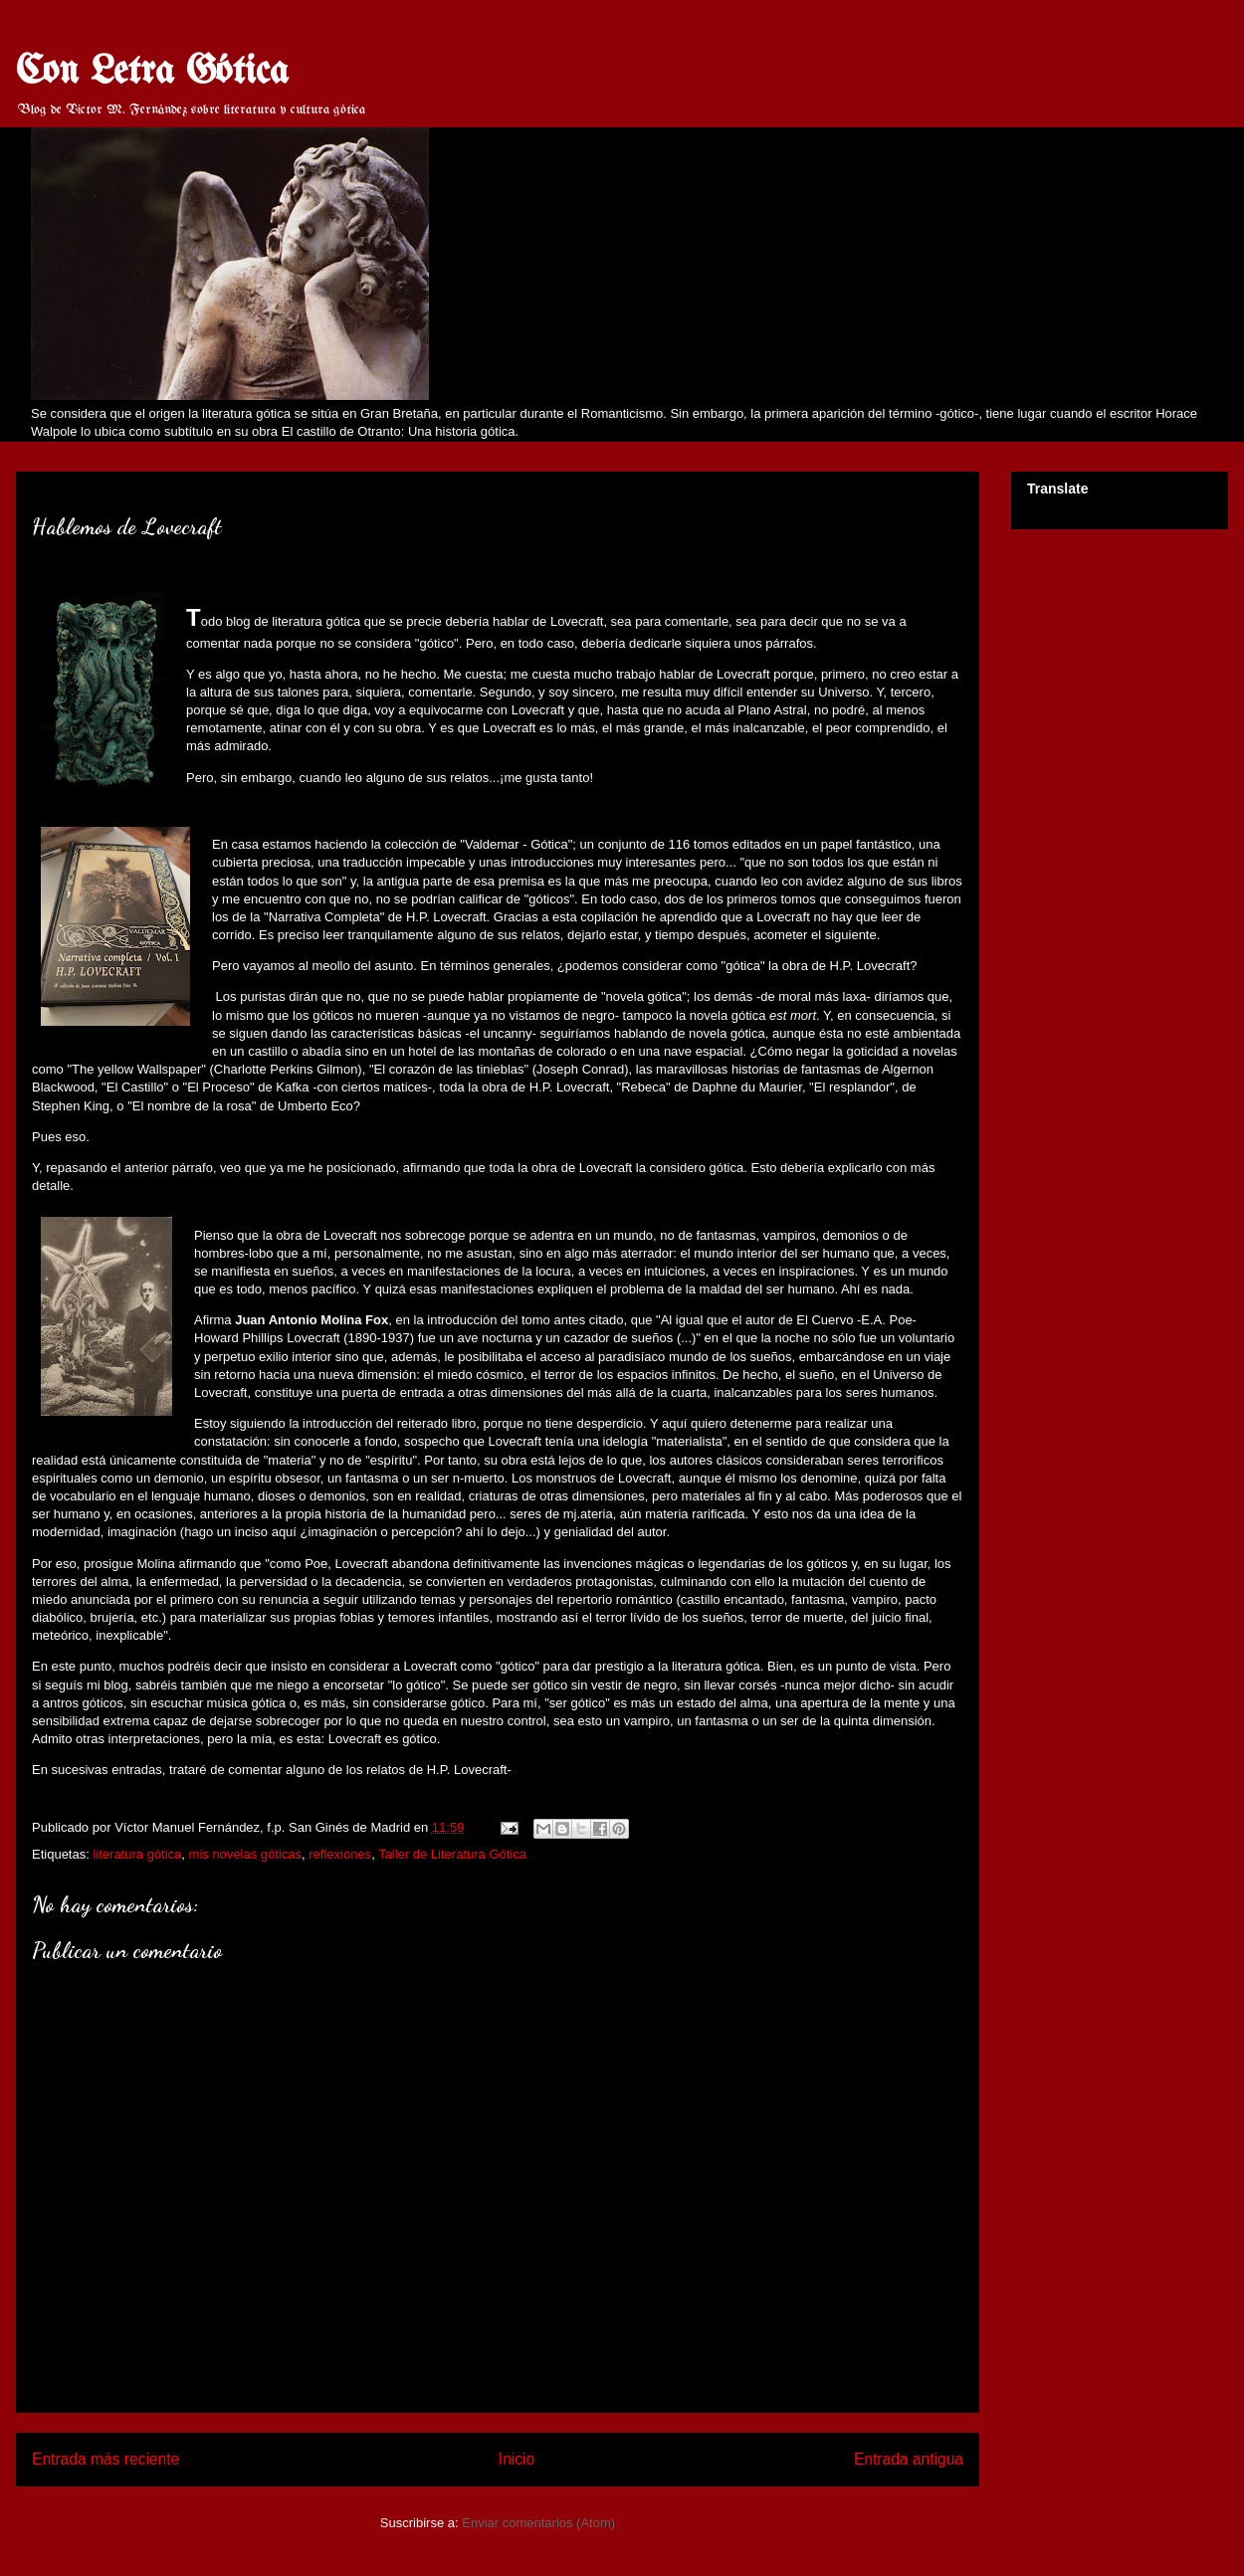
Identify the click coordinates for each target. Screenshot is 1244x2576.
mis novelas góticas (245, 1854)
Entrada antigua (908, 2459)
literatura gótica (137, 1854)
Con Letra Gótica (152, 72)
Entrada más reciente (105, 2459)
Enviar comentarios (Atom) (538, 2522)
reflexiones (340, 1854)
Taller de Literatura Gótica (452, 1854)
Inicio (516, 2459)
